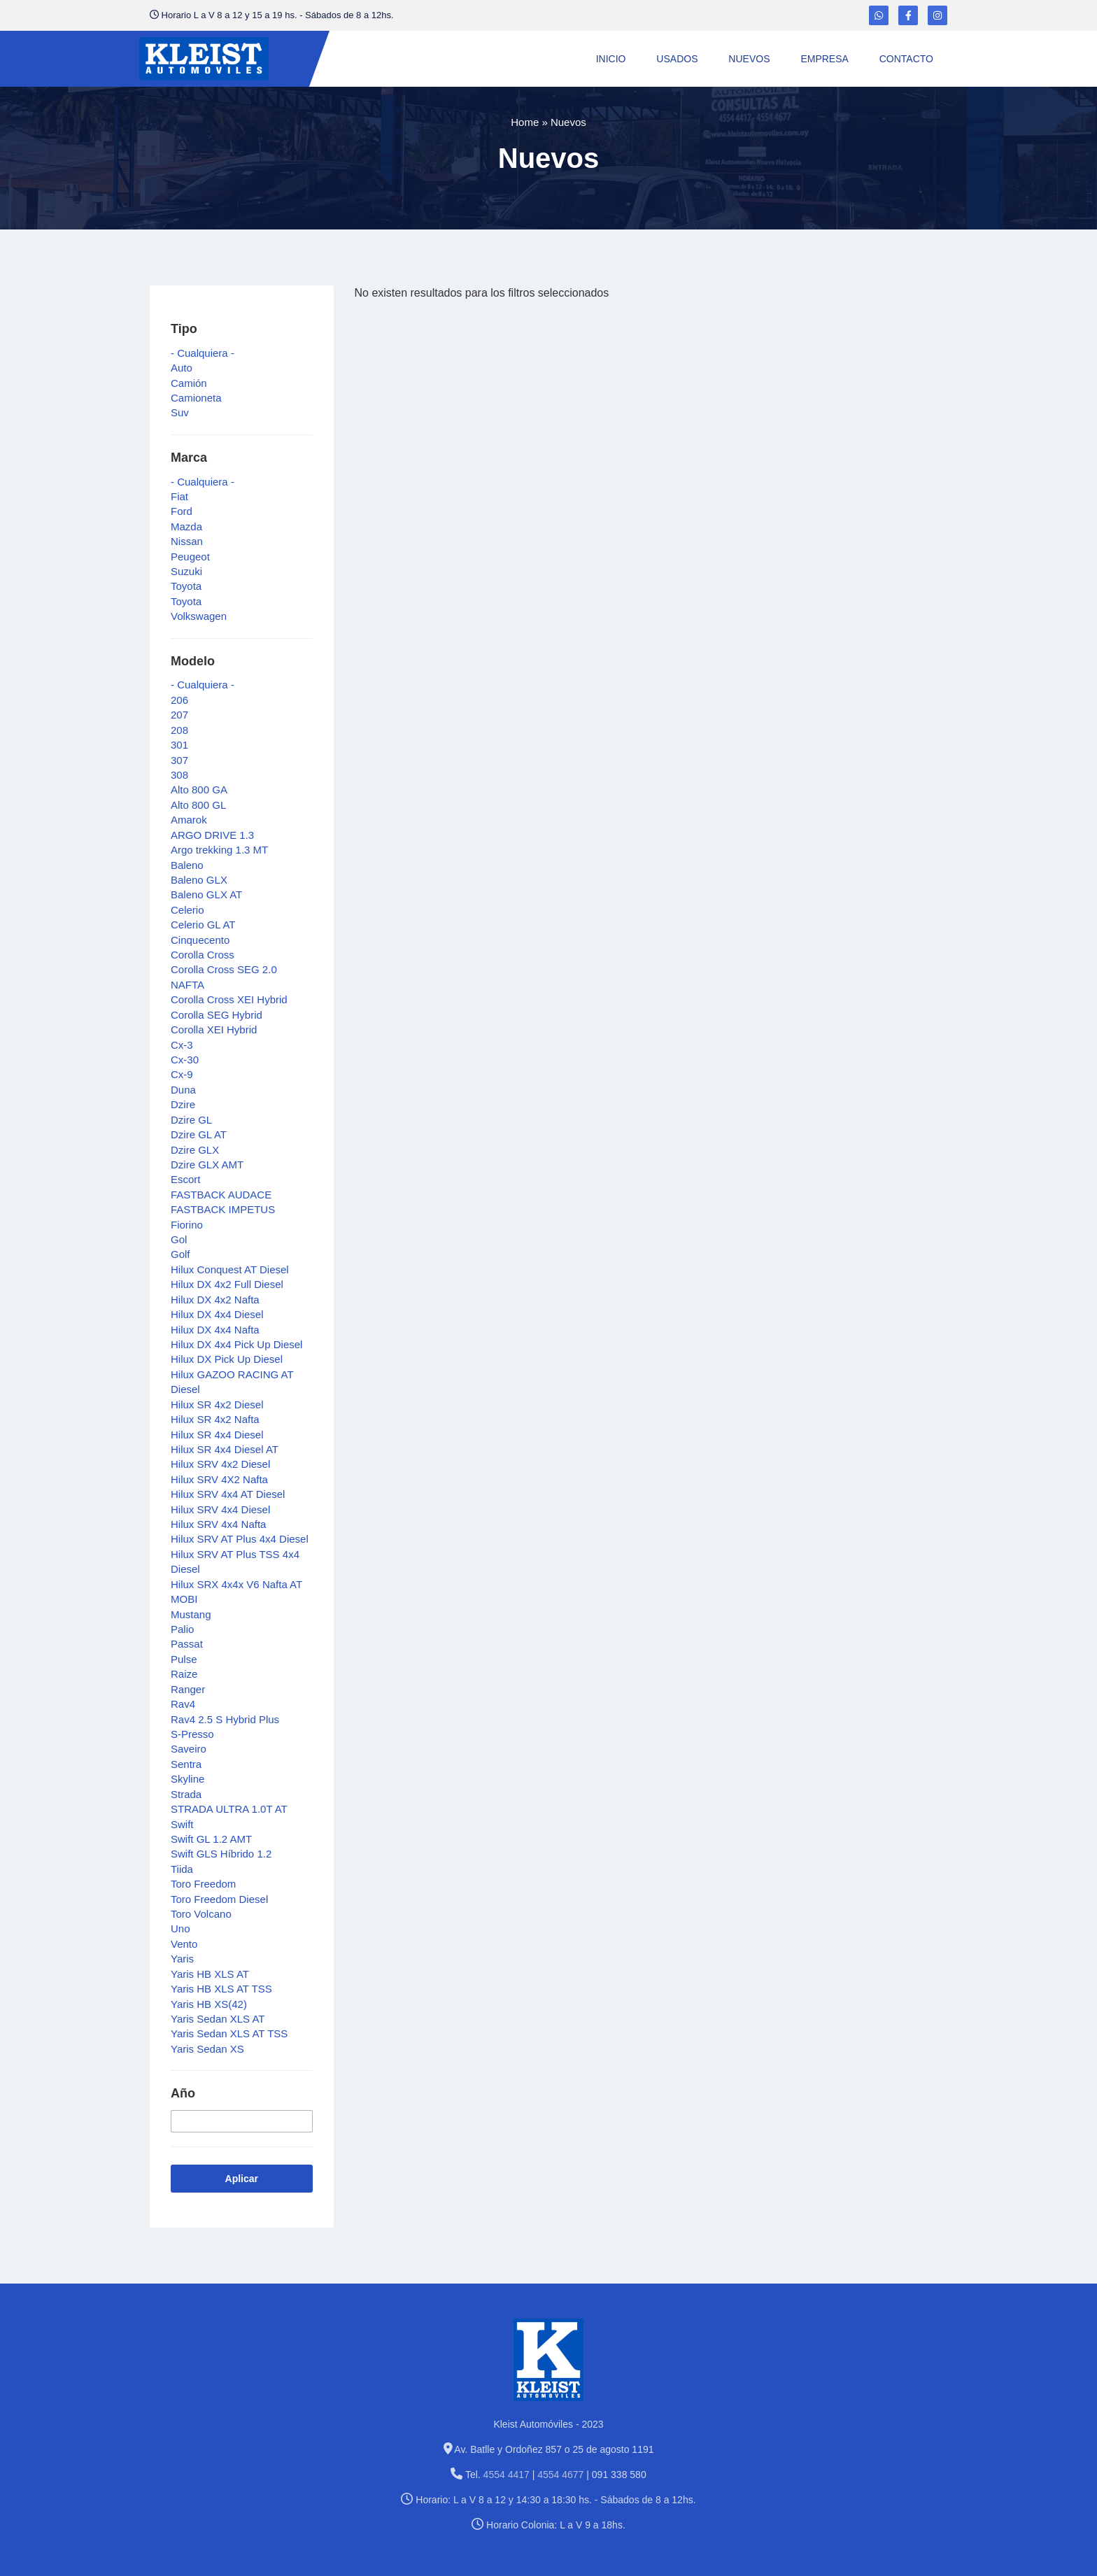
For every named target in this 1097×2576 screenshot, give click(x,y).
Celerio (187, 910)
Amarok (189, 820)
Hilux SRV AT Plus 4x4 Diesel (240, 1539)
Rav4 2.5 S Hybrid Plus (225, 1719)
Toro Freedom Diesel (219, 1899)
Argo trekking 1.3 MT (219, 850)
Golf (180, 1254)
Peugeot (190, 556)
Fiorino (187, 1225)
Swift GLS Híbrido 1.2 (221, 1854)
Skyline (187, 1779)
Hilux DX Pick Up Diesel (227, 1359)
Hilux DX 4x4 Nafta (215, 1330)
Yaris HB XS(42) (209, 2004)
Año (183, 2093)
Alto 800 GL (198, 805)
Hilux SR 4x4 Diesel (217, 1435)
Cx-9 (182, 1074)
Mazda (186, 526)
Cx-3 (182, 1045)
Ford (181, 511)
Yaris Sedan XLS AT (218, 2019)
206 (179, 700)
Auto (181, 368)
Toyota (186, 586)
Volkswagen (199, 616)
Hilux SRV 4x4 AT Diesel (228, 1494)
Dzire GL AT (199, 1134)
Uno (180, 1928)
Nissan (187, 541)
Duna (183, 1090)
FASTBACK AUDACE (221, 1195)
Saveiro (188, 1749)
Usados (677, 58)
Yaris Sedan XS (207, 2049)
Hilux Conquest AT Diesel (230, 1269)
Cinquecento (200, 940)
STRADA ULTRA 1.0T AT (229, 1809)
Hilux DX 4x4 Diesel (217, 1314)
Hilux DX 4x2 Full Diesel (227, 1284)
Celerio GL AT (203, 924)
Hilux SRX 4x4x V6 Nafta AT (236, 1584)
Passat (187, 1644)
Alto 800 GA (199, 789)
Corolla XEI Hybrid (214, 1029)
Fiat (179, 496)
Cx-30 (185, 1060)
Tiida (182, 1869)
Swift (182, 1824)
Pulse (184, 1659)
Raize (184, 1674)
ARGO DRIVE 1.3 (212, 835)
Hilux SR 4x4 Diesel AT (224, 1449)
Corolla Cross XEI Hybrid (229, 999)
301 (179, 745)
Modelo (193, 661)
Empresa (824, 58)
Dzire (183, 1104)
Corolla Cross (202, 955)
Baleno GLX (199, 880)
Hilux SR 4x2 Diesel (217, 1404)
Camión (189, 383)
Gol (179, 1239)
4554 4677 (560, 2474)
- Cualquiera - (202, 353)
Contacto (906, 58)
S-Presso (192, 1734)
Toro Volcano (201, 1914)
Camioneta (196, 398)
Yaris (182, 1959)
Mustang (191, 1614)
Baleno (187, 865)
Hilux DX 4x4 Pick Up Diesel (236, 1344)
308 (179, 775)
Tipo (184, 329)
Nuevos (749, 58)
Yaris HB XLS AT (210, 1974)
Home (525, 122)
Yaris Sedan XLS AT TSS (229, 2033)
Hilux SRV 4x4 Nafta (218, 1524)
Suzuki (186, 571)
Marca (189, 458)
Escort (186, 1179)
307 (179, 760)
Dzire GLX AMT (207, 1164)
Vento (184, 1944)
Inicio (611, 58)
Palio (182, 1629)
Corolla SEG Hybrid (216, 1015)
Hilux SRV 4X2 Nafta (219, 1479)
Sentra (186, 1764)
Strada (186, 1794)
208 (179, 730)
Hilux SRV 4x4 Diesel (220, 1509)
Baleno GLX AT (206, 894)
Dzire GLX (195, 1150)
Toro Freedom (203, 1884)
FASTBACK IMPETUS (223, 1209)
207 (179, 715)
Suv (180, 412)
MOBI (184, 1599)
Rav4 (183, 1704)
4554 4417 (506, 2474)
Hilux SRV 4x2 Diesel (220, 1464)
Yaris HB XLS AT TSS (221, 1989)
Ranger (188, 1689)
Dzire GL (191, 1120)
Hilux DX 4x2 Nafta (215, 1299)
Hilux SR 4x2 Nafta (215, 1419)
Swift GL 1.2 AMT (211, 1839)
